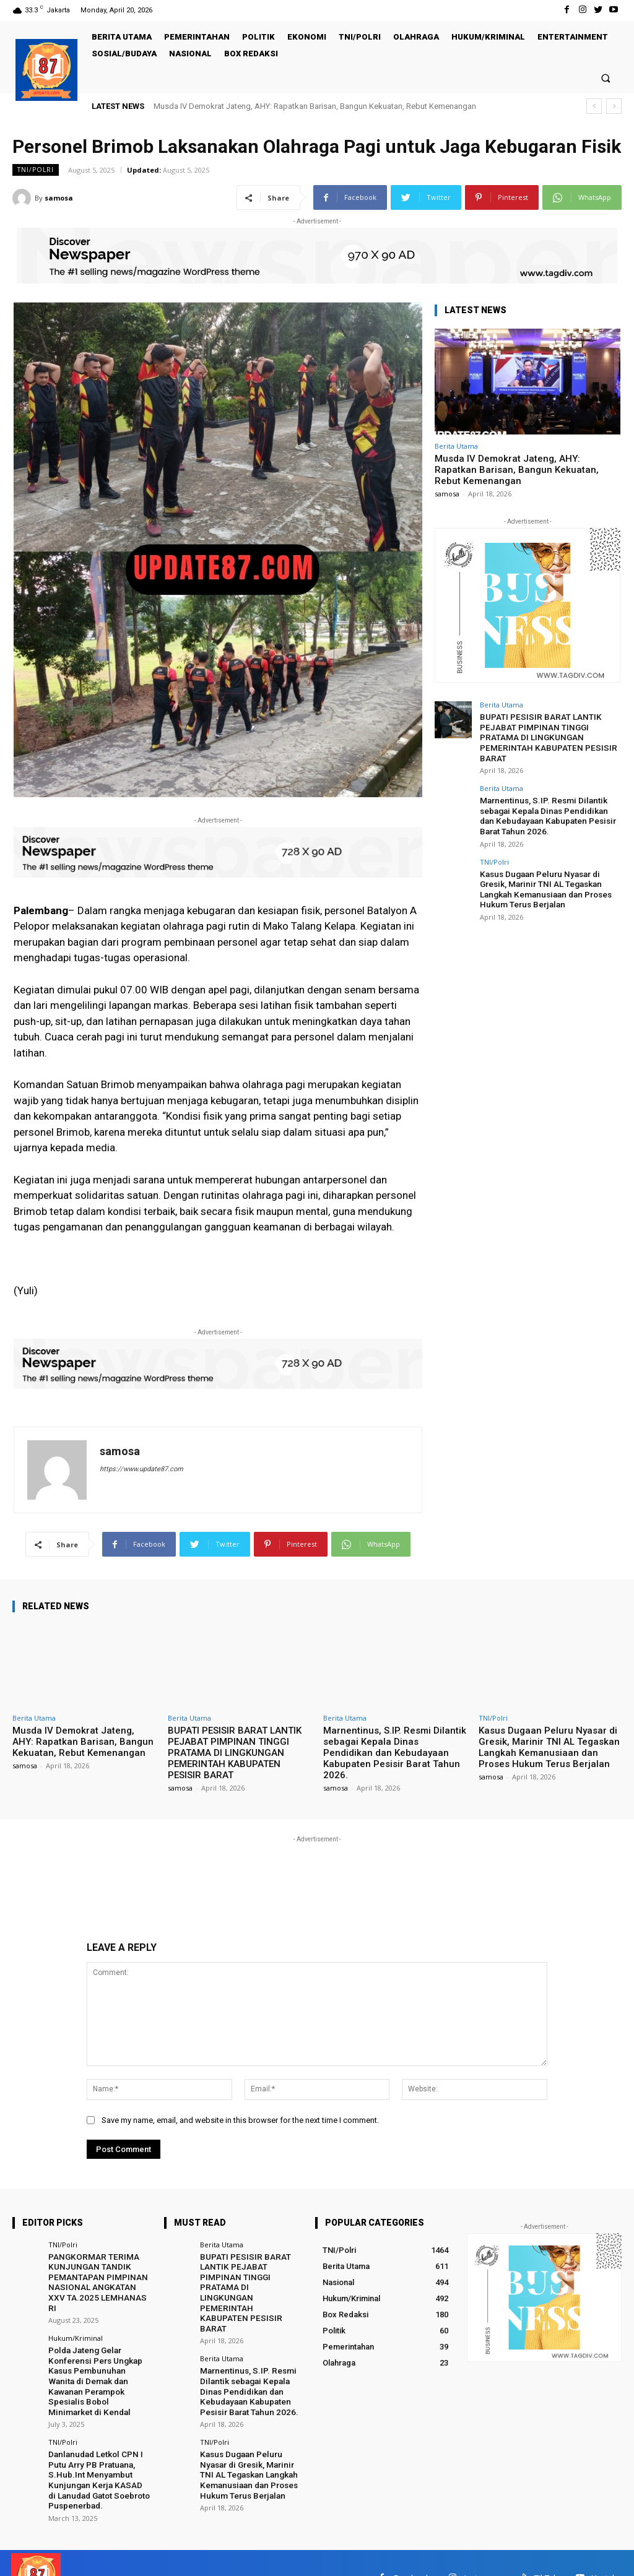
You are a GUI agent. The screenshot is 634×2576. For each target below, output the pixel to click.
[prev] (594, 106)
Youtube (607, 2547)
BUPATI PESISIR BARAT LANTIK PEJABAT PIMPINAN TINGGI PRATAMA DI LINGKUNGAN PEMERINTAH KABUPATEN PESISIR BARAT (544, 735)
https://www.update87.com (141, 1469)
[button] (606, 77)
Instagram (482, 2547)
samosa (59, 197)
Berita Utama (456, 446)
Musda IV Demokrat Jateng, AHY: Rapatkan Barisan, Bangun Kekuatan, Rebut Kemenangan (315, 106)
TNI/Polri (35, 170)
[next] (614, 106)
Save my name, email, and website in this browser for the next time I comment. (240, 2120)
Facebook (412, 2547)
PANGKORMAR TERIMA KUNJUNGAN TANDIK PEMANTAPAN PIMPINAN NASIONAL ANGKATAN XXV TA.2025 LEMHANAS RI (98, 2275)
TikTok (546, 2547)
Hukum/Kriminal (75, 2325)
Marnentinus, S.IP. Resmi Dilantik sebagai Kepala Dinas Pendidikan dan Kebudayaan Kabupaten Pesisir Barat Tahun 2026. (549, 811)
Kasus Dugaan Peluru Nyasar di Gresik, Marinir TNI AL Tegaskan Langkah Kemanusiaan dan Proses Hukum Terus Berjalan (543, 882)
